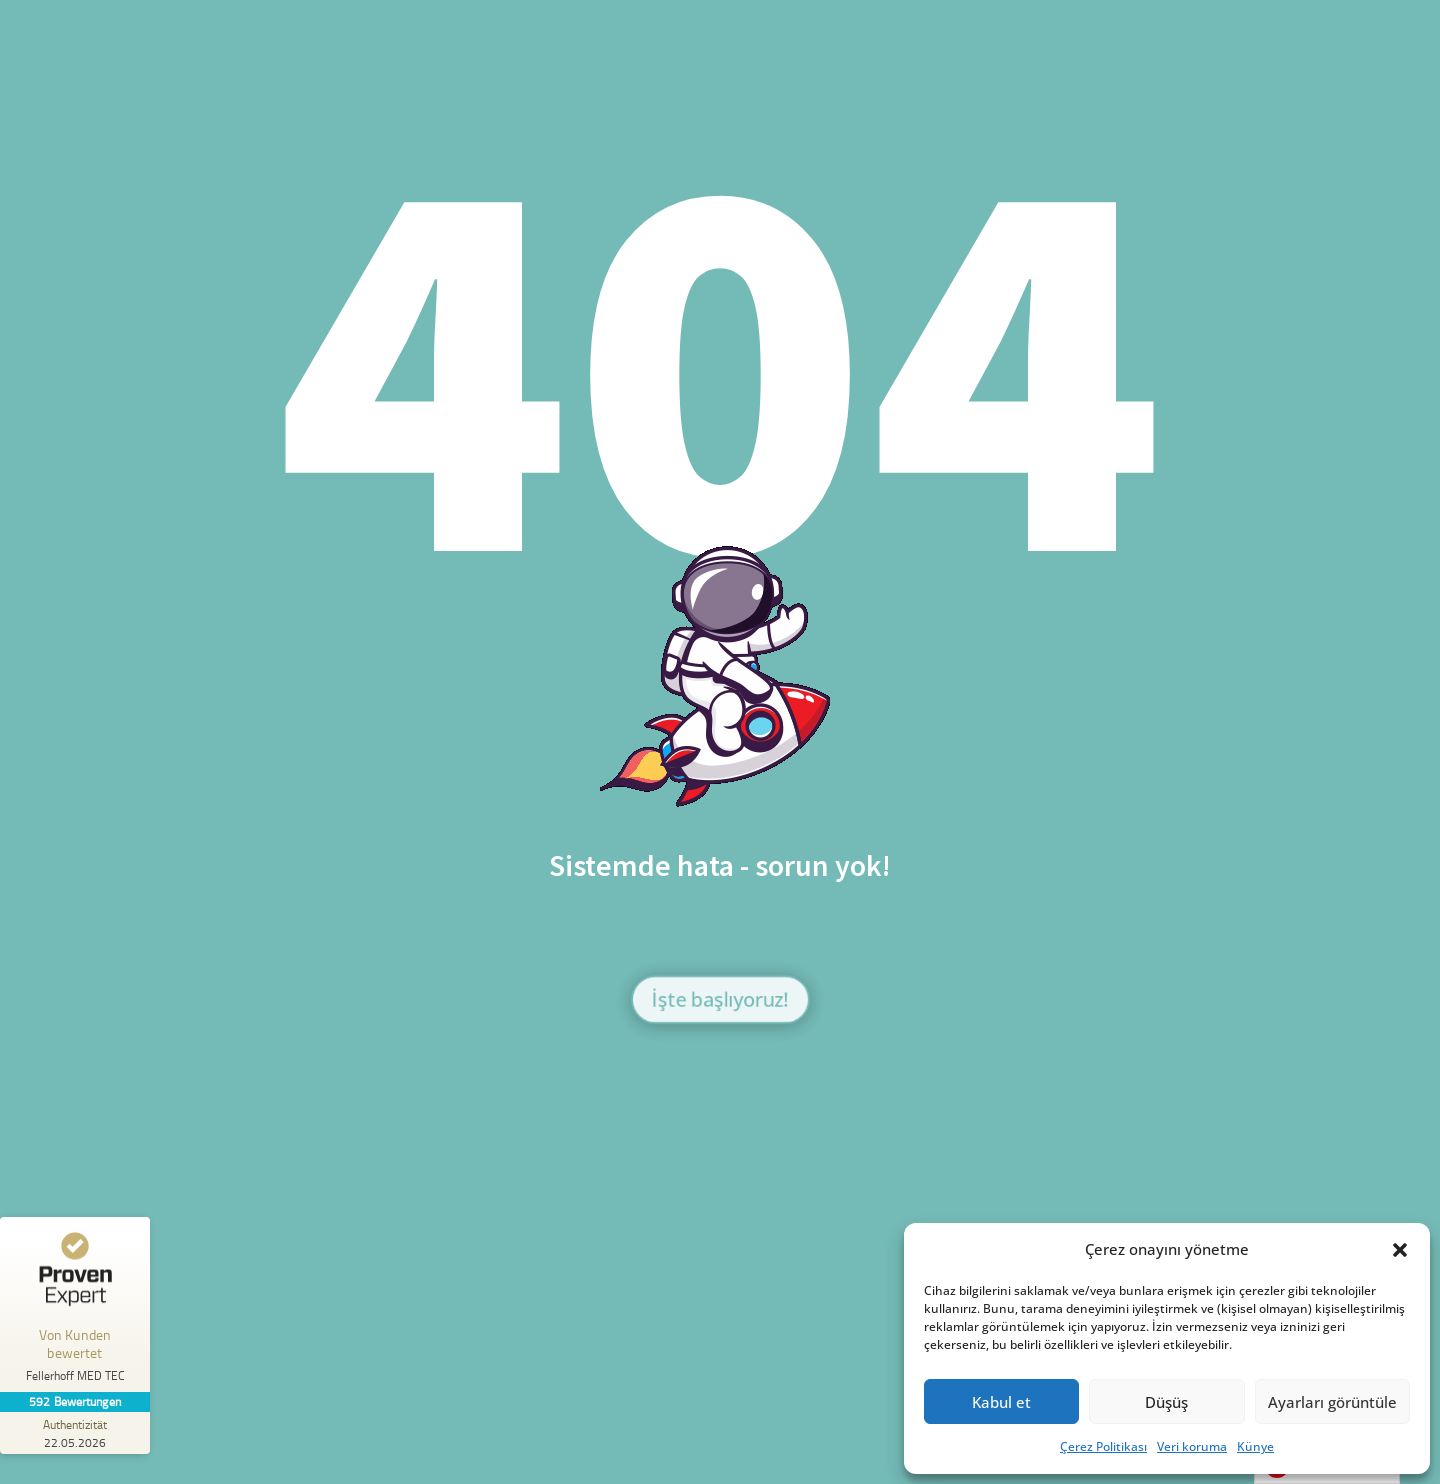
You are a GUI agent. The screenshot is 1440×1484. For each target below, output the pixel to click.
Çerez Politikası (1103, 1446)
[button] (1400, 1250)
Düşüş (1166, 1402)
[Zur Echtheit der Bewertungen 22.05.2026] (75, 1433)
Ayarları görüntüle (1332, 1402)
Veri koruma (1192, 1446)
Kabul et (1001, 1402)
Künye (1255, 1446)
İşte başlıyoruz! (719, 998)
